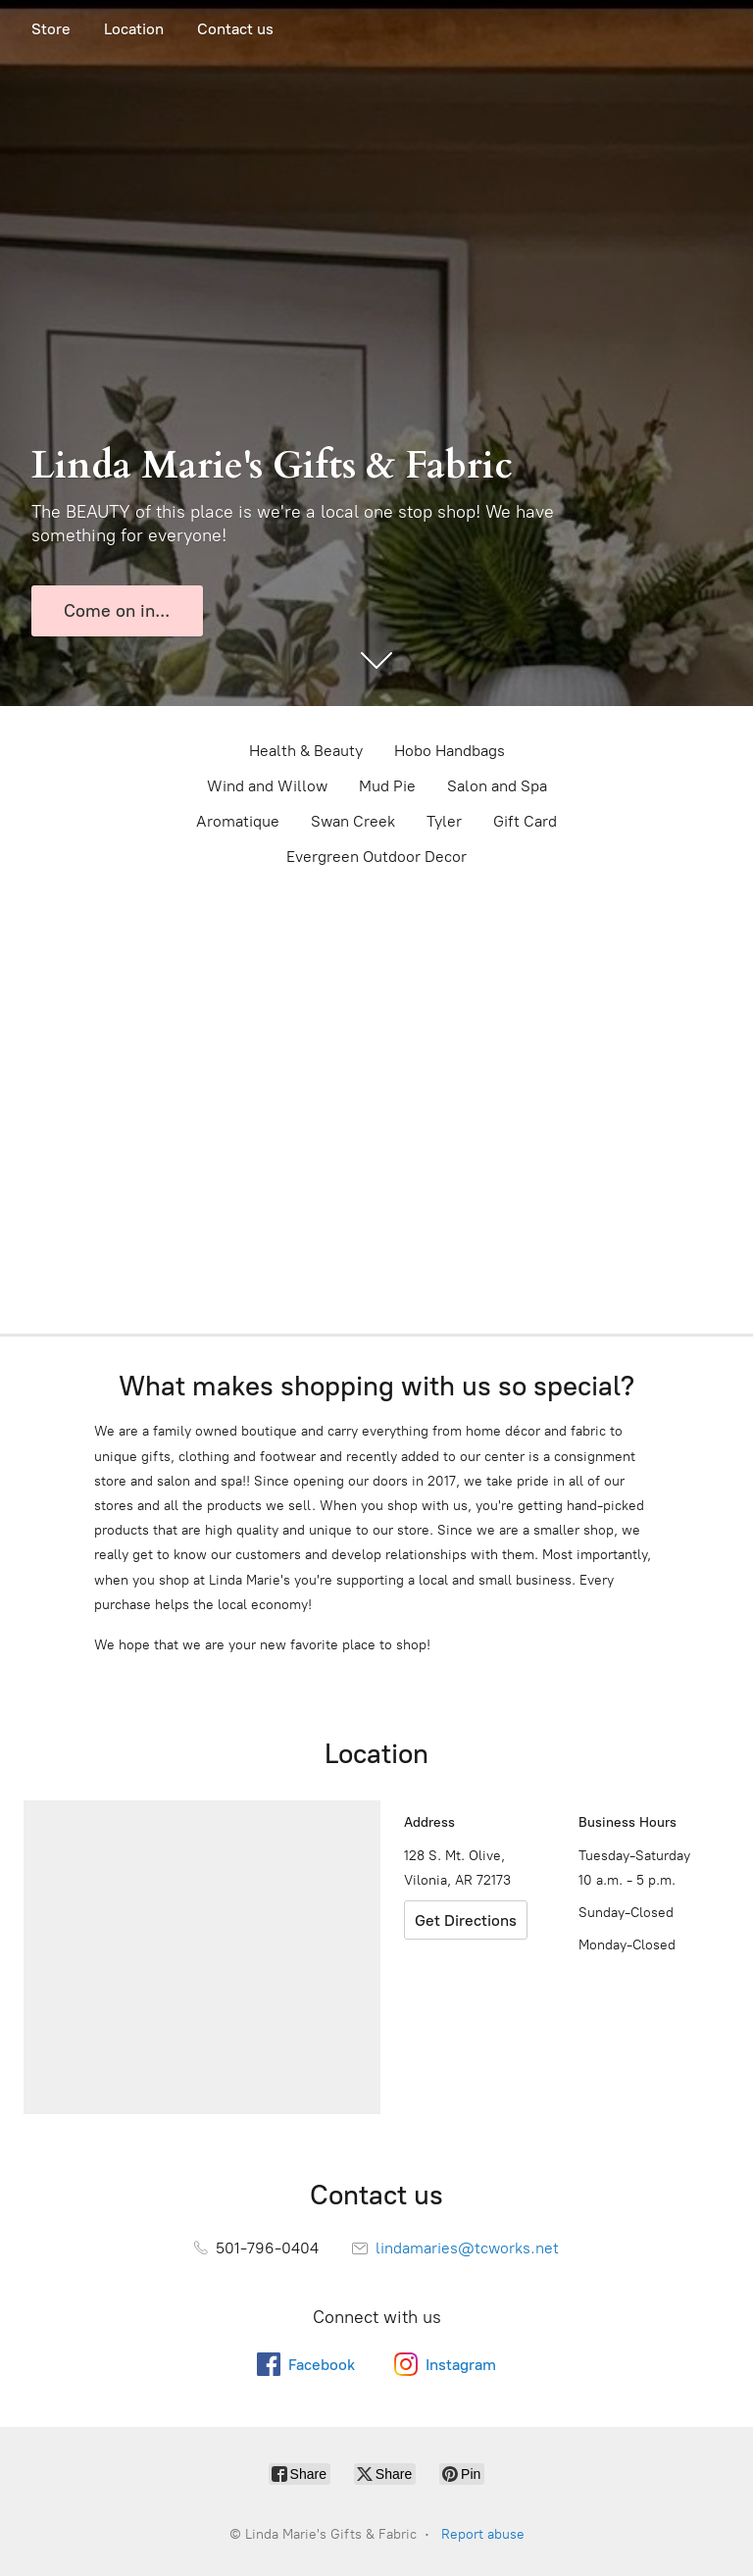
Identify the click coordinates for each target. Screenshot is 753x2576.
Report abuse (483, 2534)
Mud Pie (387, 786)
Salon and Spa (497, 786)
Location (134, 29)
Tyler (444, 821)
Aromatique (237, 821)
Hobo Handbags (449, 750)
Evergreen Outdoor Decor (376, 856)
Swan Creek (353, 821)
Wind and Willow (267, 786)
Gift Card (525, 821)
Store (51, 29)
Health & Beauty (306, 750)
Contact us (235, 29)
